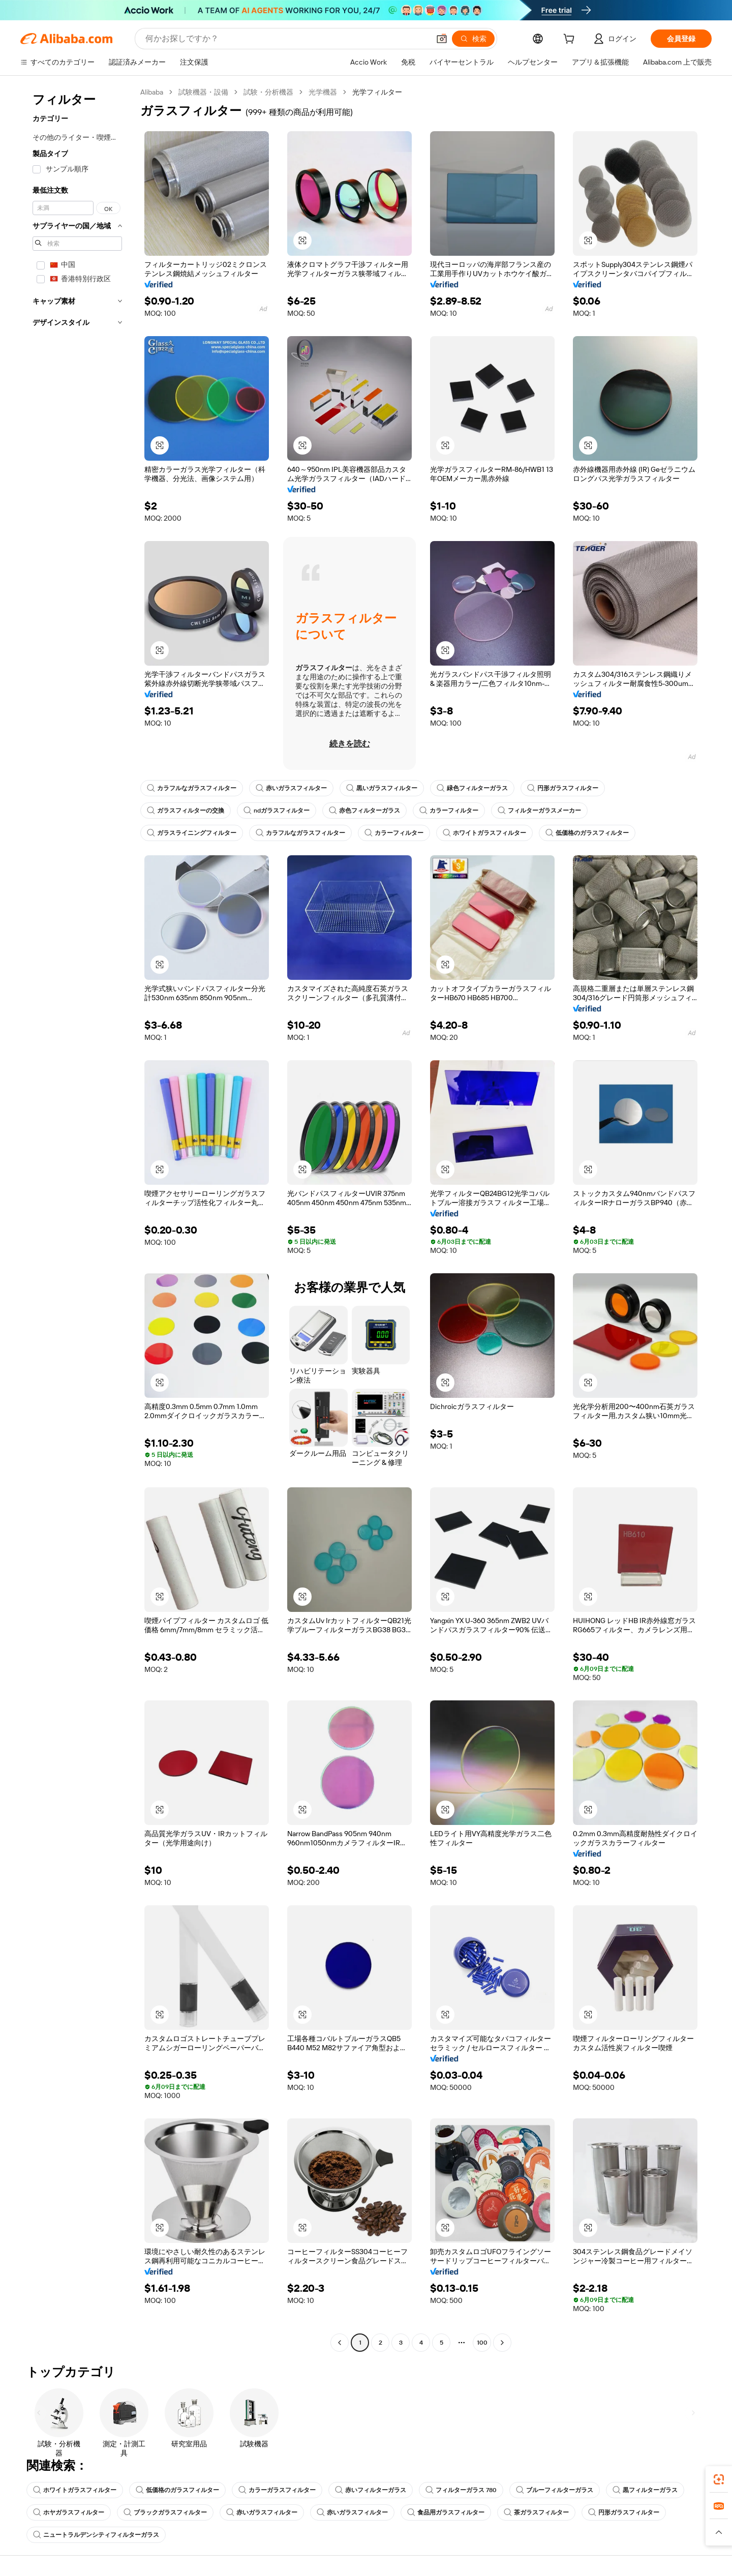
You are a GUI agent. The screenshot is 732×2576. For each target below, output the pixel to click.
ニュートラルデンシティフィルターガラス (96, 2535)
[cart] (570, 40)
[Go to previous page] (339, 2342)
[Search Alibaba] (286, 38)
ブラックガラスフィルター (165, 2512)
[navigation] (77, 1218)
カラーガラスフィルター (277, 2490)
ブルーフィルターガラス (554, 2490)
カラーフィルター (448, 810)
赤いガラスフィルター (291, 788)
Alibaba (151, 92)
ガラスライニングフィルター (191, 833)
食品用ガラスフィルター (445, 2512)
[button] (442, 39)
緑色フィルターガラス (472, 788)
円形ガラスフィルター (562, 788)
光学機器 (323, 92)
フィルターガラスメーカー (539, 810)
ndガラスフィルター (276, 810)
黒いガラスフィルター (381, 788)
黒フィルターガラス (645, 2490)
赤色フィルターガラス (364, 810)
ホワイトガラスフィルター (484, 833)
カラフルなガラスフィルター (191, 788)
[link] (719, 2479)
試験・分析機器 (268, 92)
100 (482, 2342)
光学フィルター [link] (377, 92)
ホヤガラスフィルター (68, 2512)
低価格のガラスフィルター (587, 833)
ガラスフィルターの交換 (185, 810)
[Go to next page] (502, 2342)
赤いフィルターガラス (370, 2490)
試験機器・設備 (203, 92)
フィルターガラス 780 (461, 2490)
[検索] (473, 39)
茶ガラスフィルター (536, 2512)
